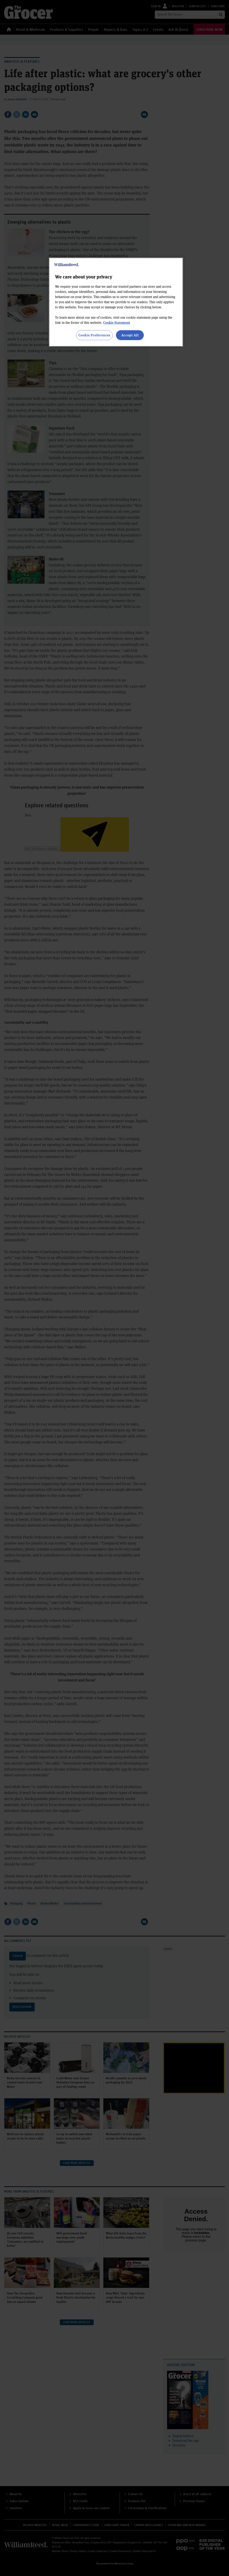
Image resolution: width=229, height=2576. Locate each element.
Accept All (130, 335)
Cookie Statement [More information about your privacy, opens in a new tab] (116, 322)
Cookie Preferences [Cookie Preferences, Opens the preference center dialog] (94, 335)
